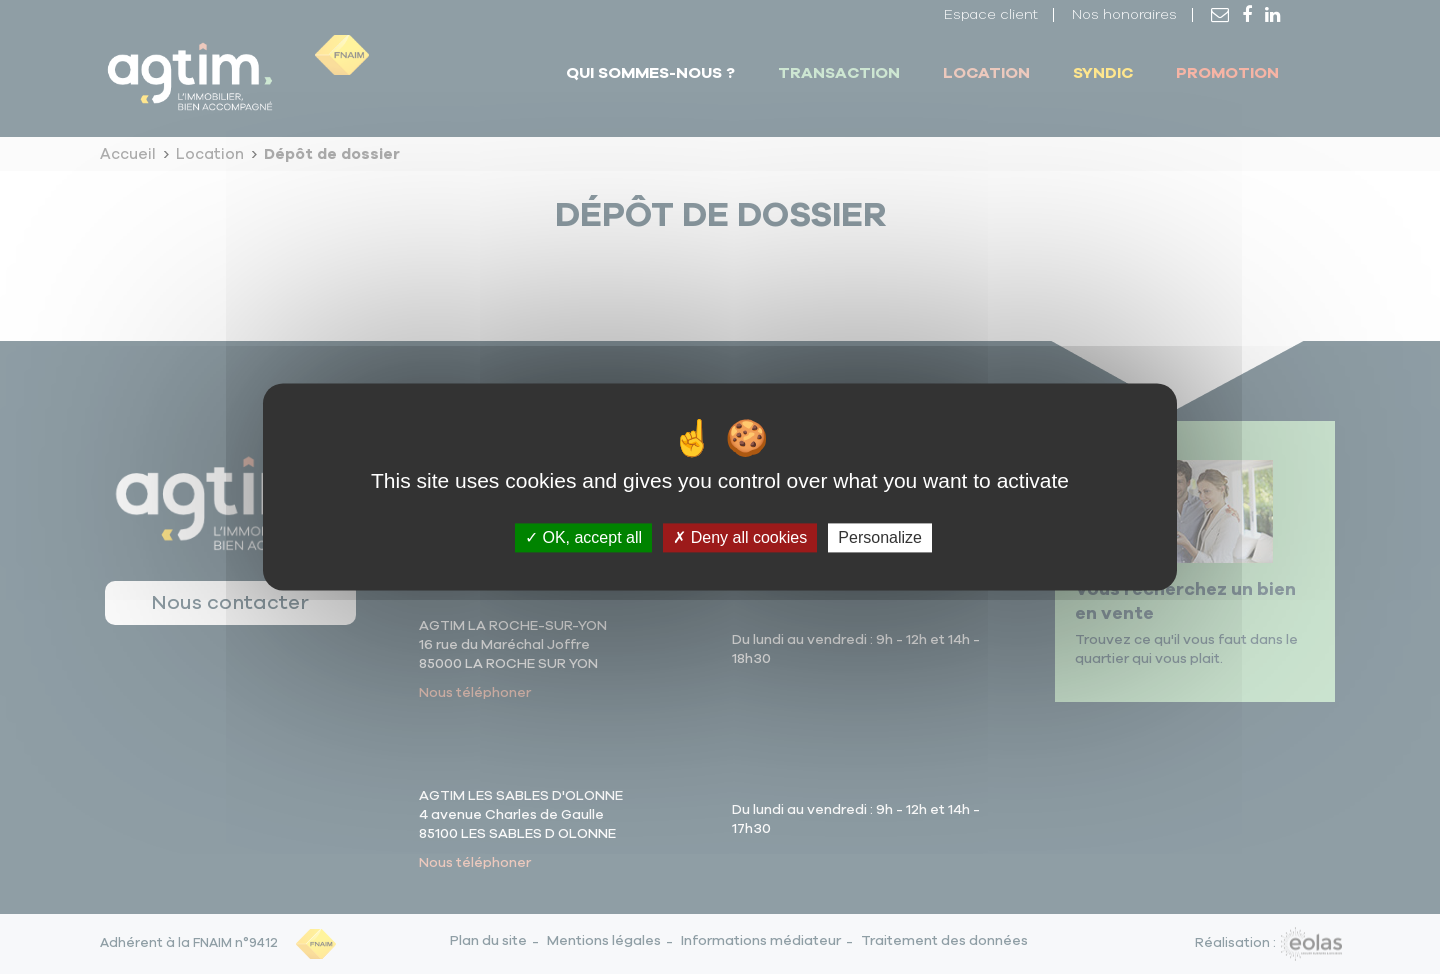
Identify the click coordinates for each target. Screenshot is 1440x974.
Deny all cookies (740, 537)
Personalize (880, 537)
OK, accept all (583, 537)
